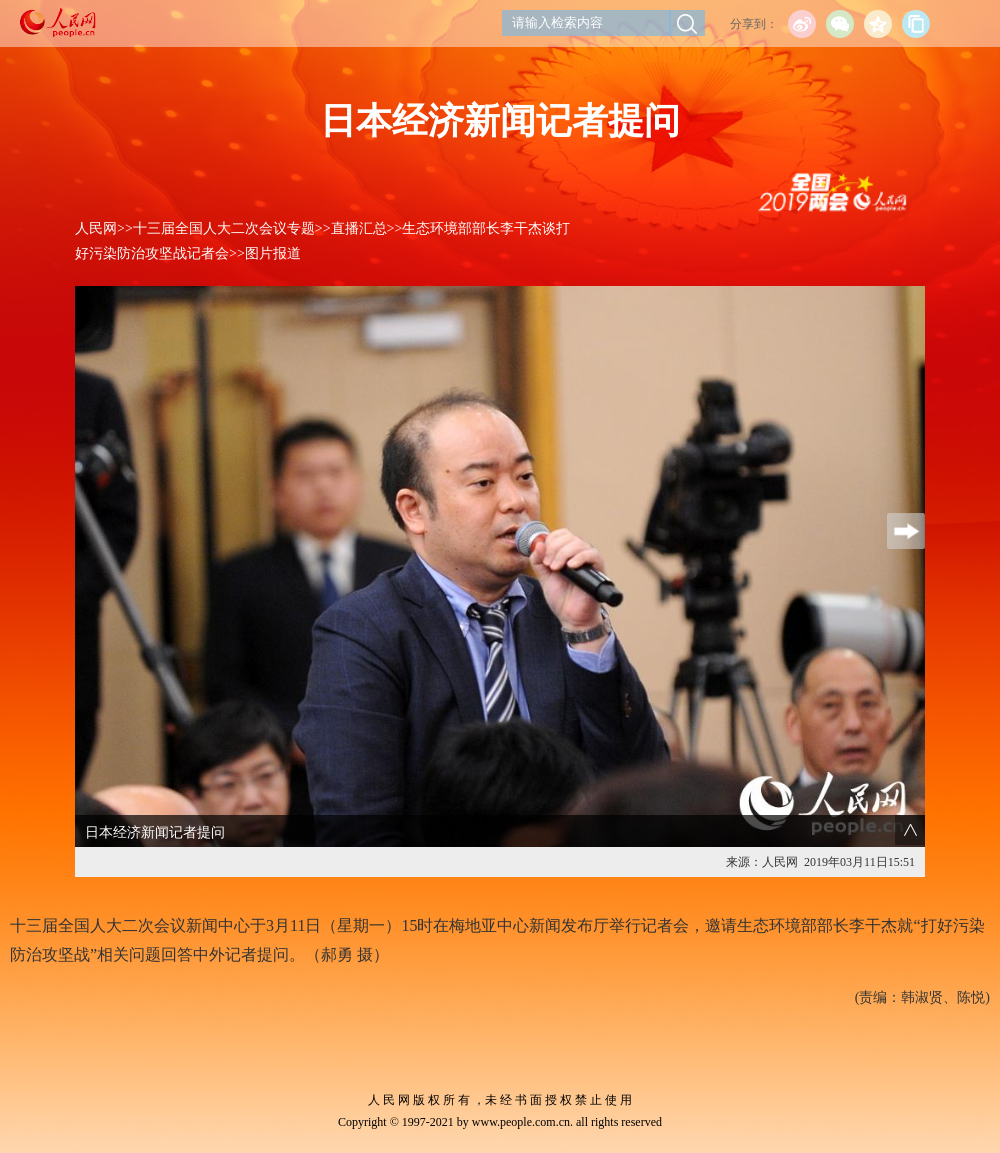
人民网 (96, 228)
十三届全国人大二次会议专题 (224, 228)
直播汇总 (359, 228)
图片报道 (273, 253)
